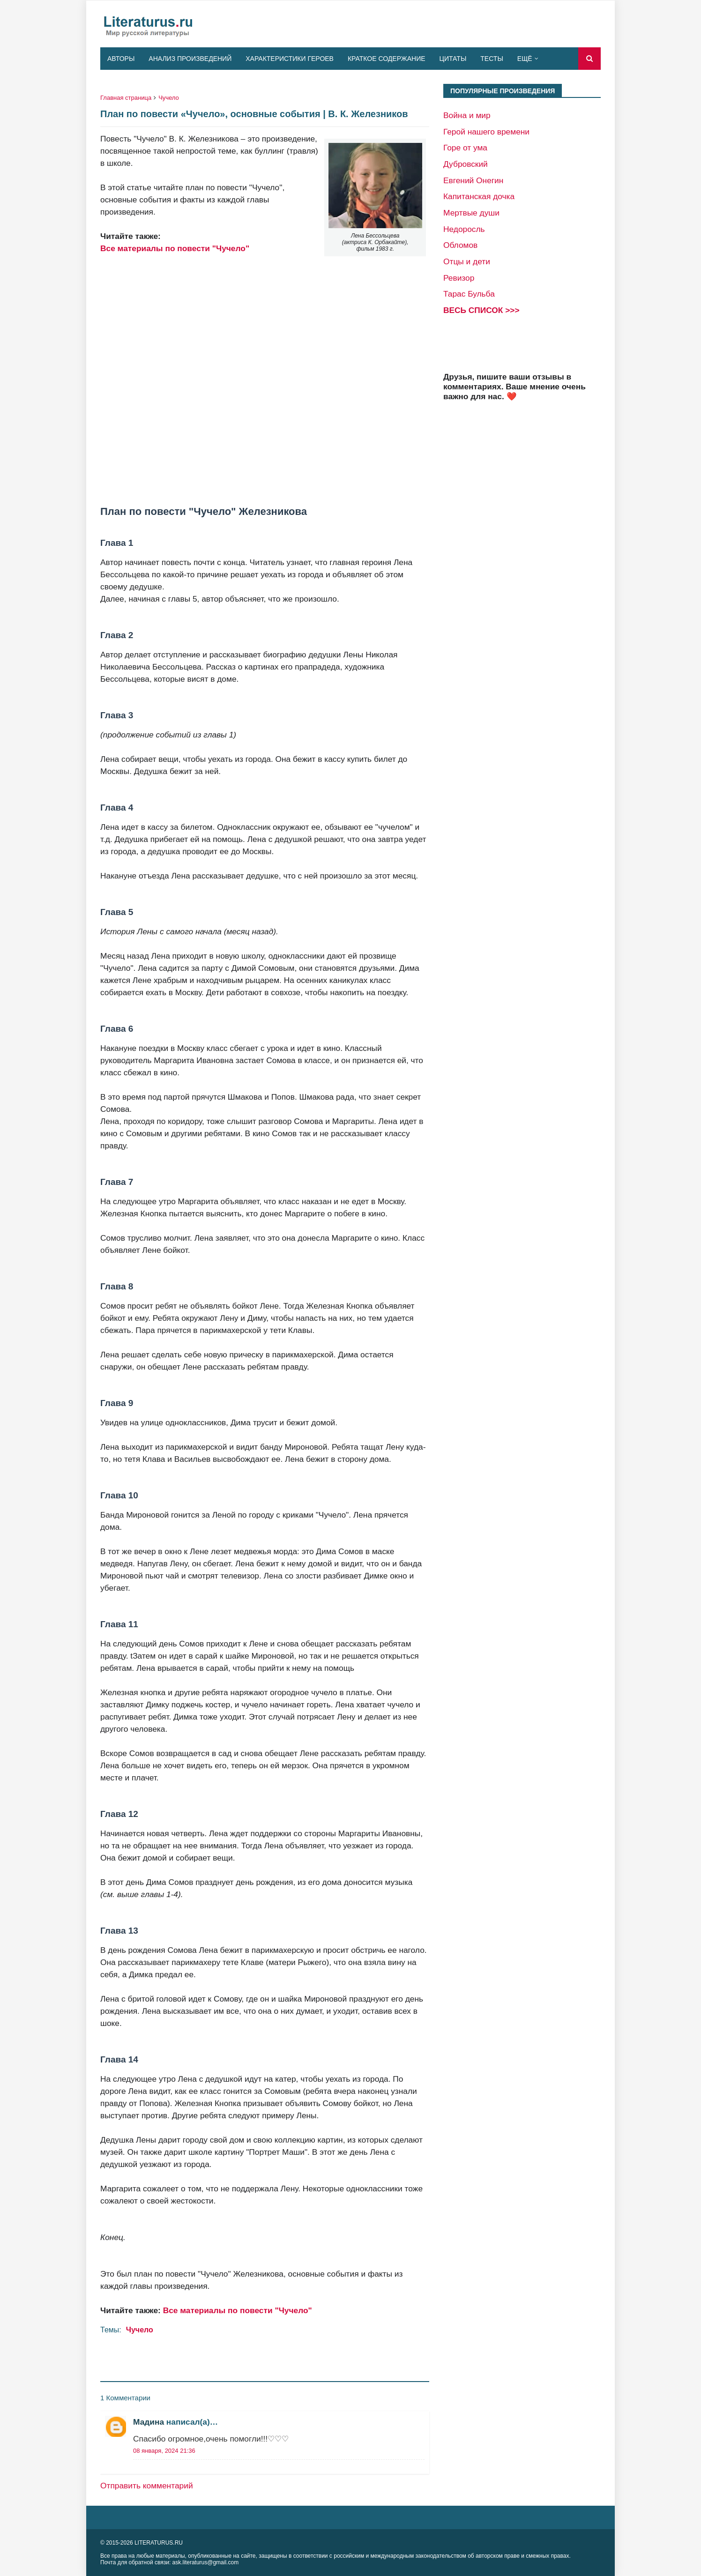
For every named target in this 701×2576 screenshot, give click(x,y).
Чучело (168, 97)
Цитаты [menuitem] (453, 58)
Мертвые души (471, 212)
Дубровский (465, 164)
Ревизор (458, 278)
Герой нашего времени (486, 131)
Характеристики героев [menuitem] (290, 58)
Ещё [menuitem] (524, 58)
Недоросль (464, 229)
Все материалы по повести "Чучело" (174, 248)
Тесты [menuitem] (491, 58)
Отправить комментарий (146, 2485)
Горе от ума (465, 147)
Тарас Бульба (469, 293)
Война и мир (467, 115)
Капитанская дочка (479, 196)
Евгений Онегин (473, 180)
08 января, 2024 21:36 (164, 2450)
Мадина (148, 2422)
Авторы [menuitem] (120, 58)
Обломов (460, 245)
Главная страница (125, 97)
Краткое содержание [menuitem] (386, 58)
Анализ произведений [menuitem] (190, 58)
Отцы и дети (466, 261)
